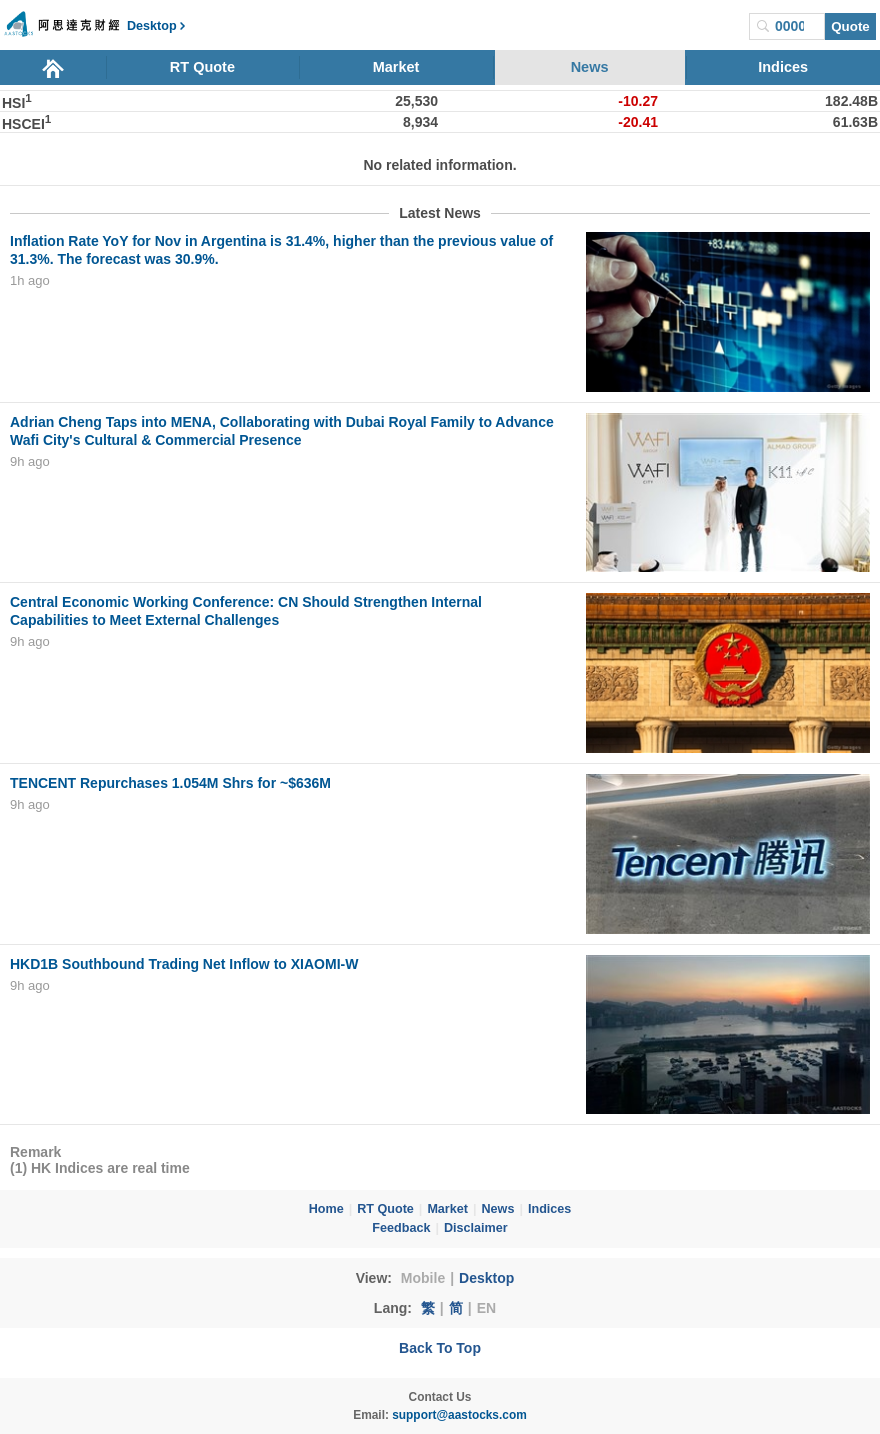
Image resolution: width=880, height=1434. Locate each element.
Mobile (423, 1278)
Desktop (486, 1278)
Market (396, 67)
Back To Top (440, 1348)
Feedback (401, 1228)
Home (326, 1209)
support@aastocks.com (459, 1415)
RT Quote (202, 67)
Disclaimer (476, 1228)
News (590, 67)
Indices (783, 67)
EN (486, 1308)
